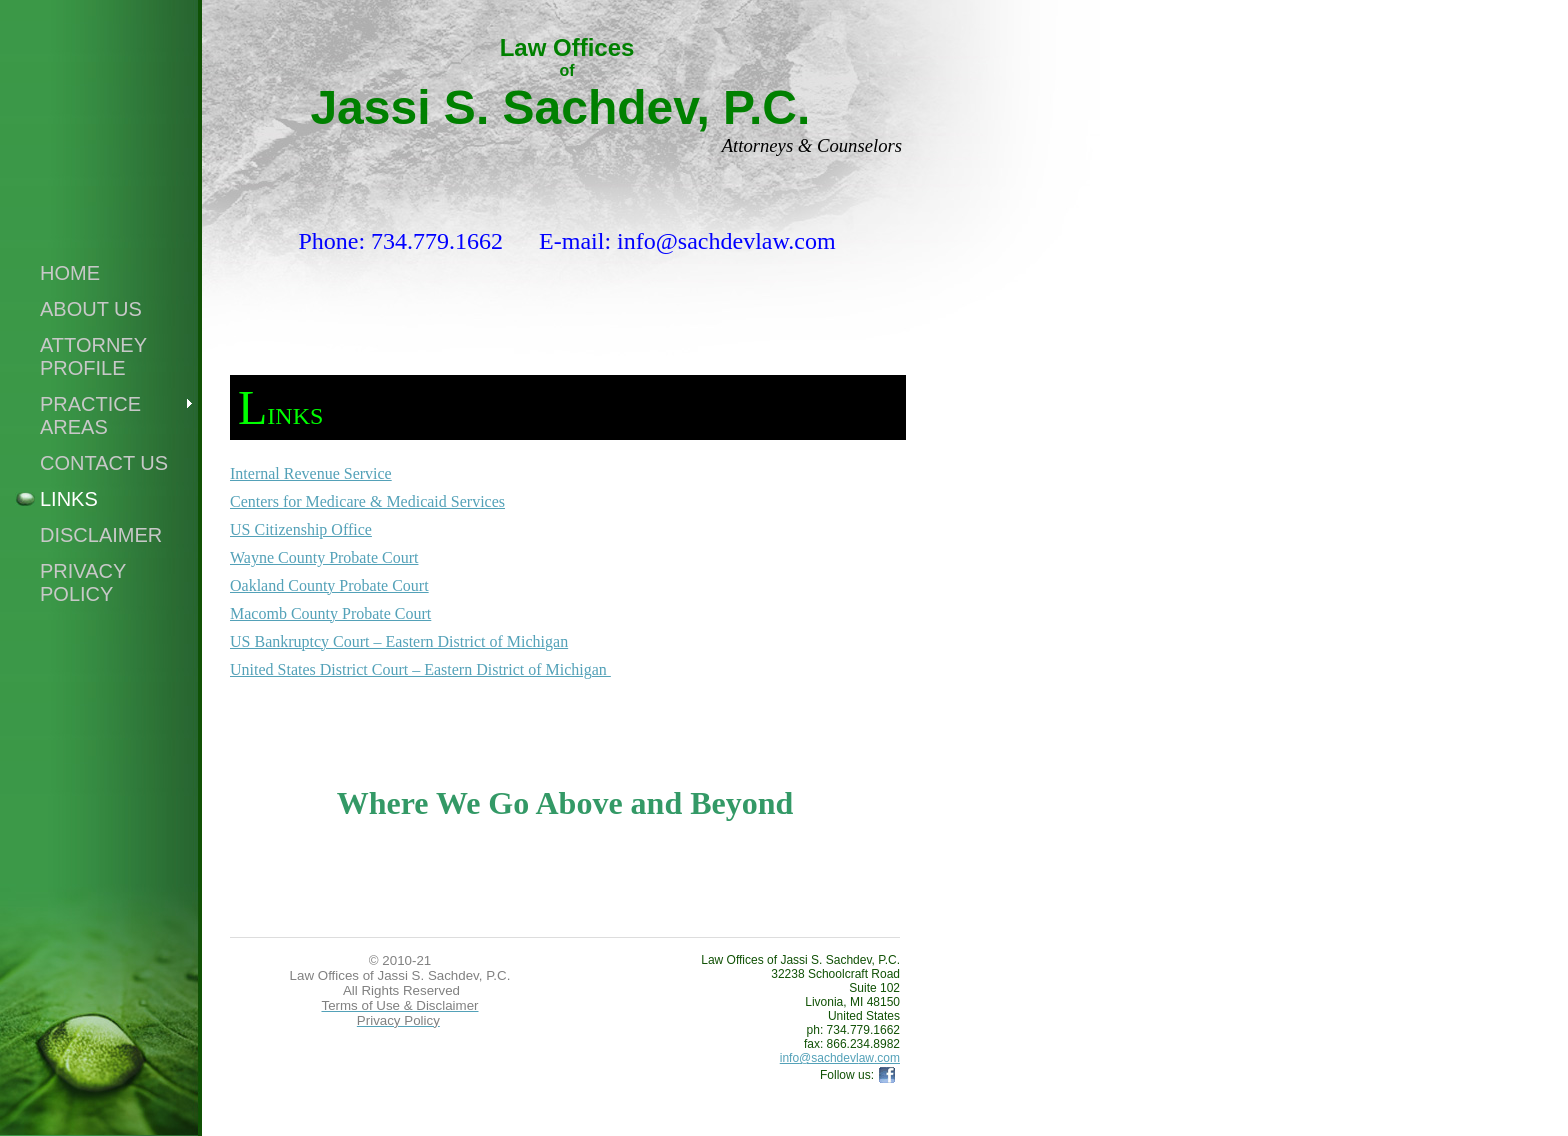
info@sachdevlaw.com (840, 1058)
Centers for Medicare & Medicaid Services (367, 501)
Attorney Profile (93, 356)
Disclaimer (101, 535)
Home (70, 273)
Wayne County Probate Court (324, 557)
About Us (91, 309)
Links (69, 499)
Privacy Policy (83, 582)
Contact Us (104, 463)
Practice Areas (90, 415)
